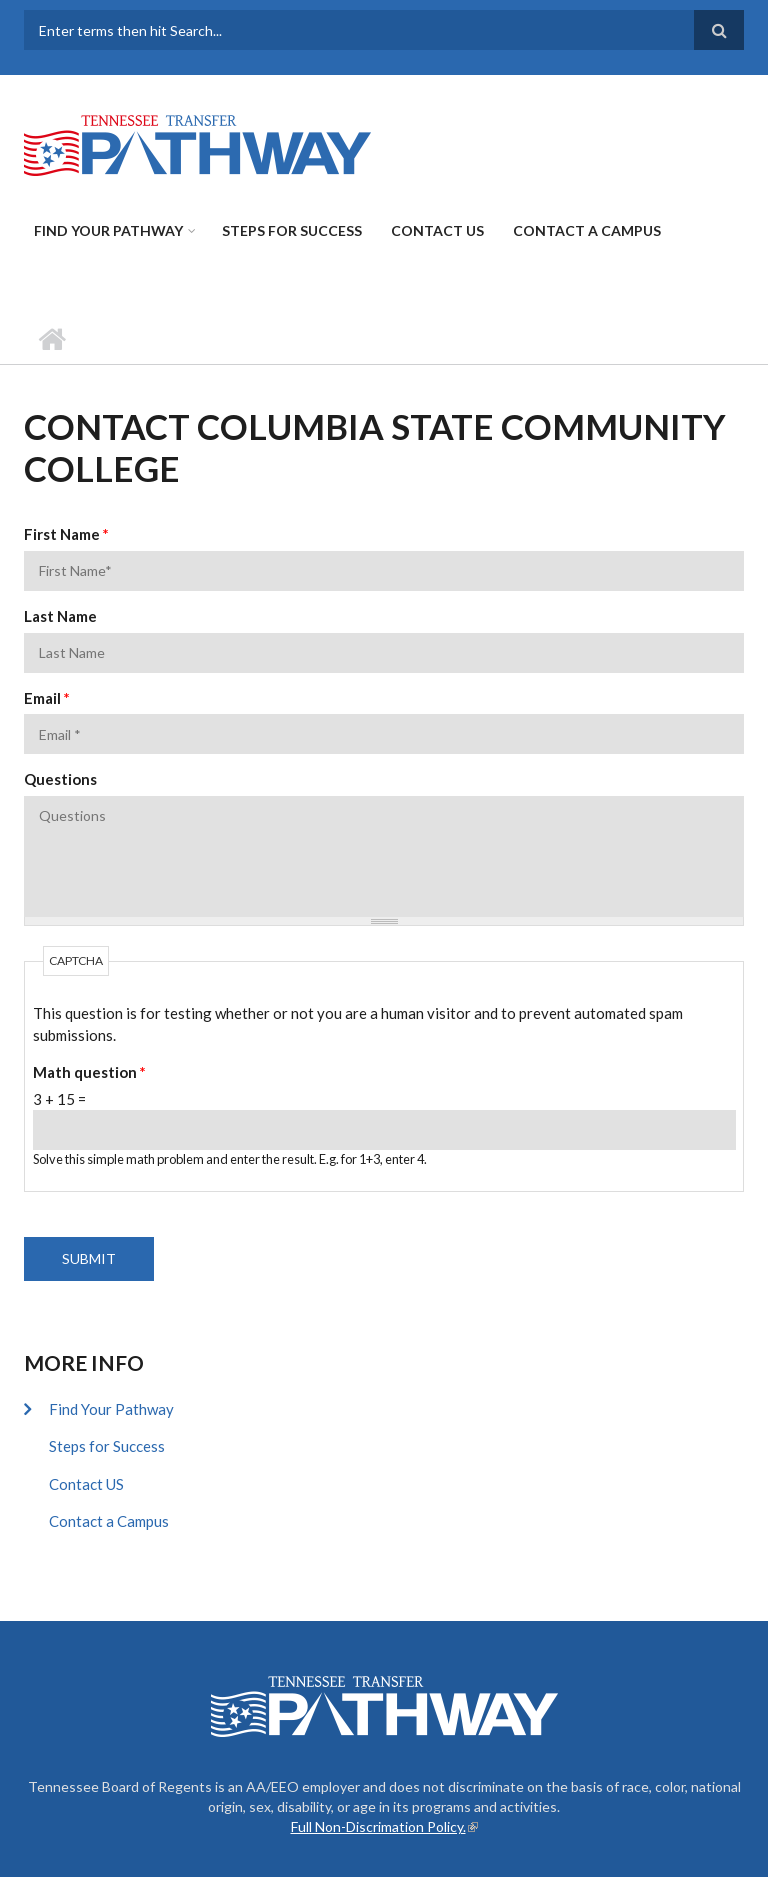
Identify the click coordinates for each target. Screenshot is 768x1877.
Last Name (60, 616)
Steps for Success (292, 230)
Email (47, 698)
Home (51, 339)
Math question (89, 1072)
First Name (66, 534)
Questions (60, 779)
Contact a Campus (587, 230)
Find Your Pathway (108, 230)
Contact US (437, 230)
